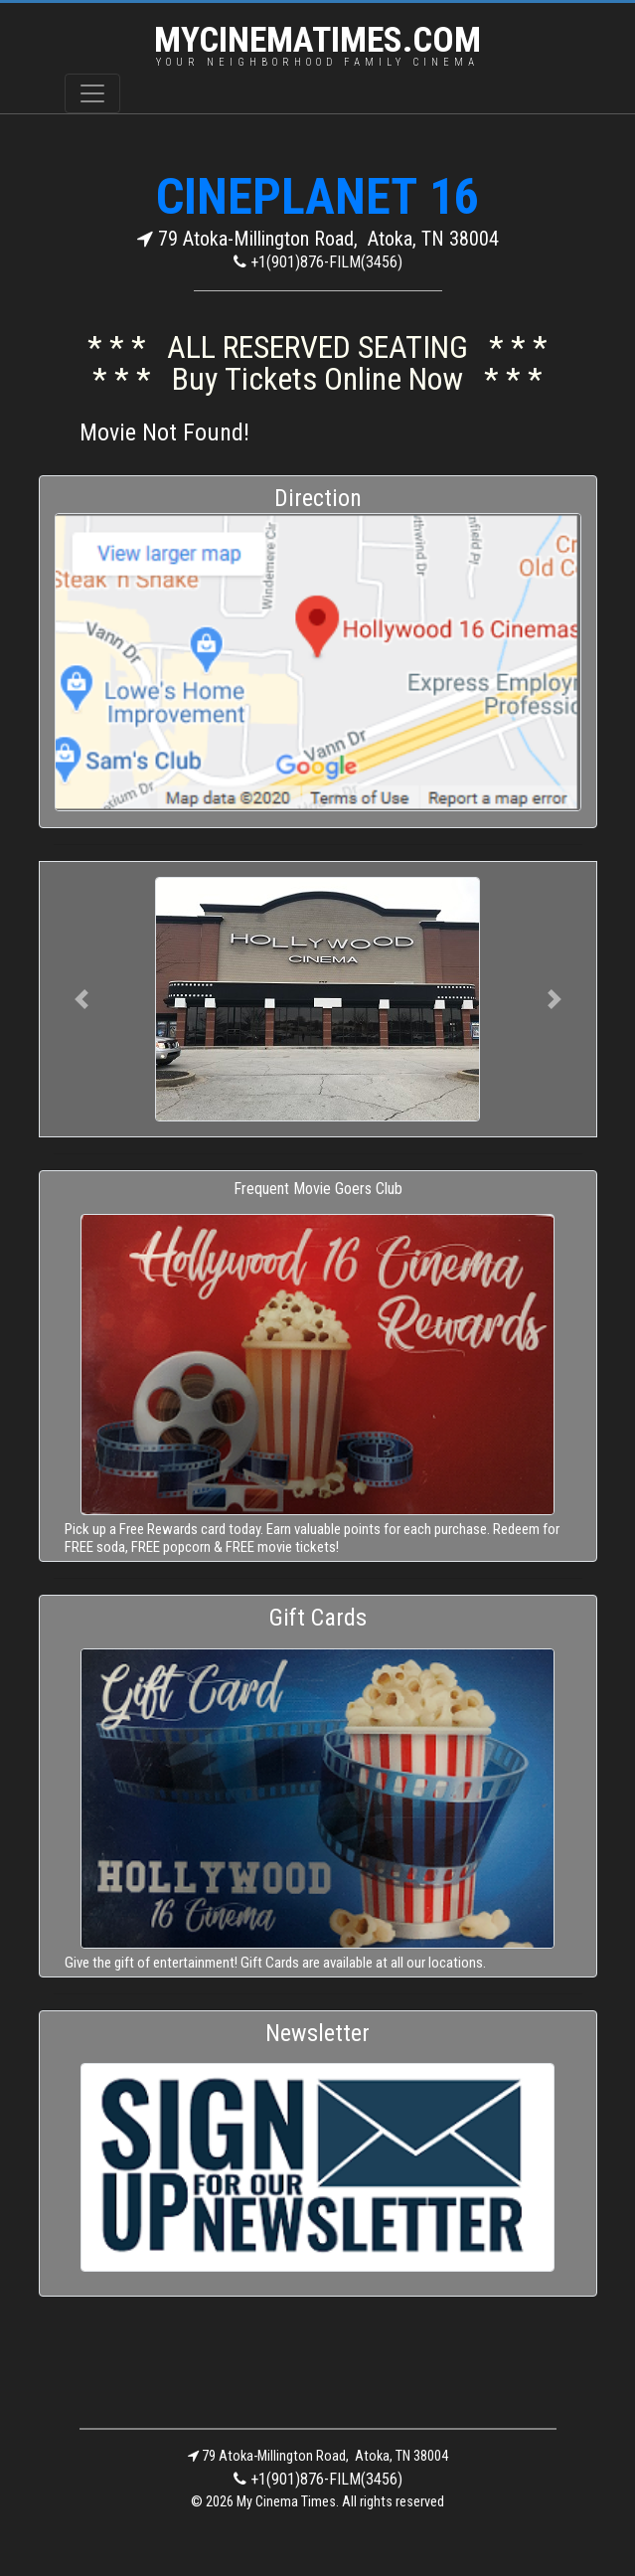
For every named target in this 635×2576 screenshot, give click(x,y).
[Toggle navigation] (92, 93)
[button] (81, 999)
